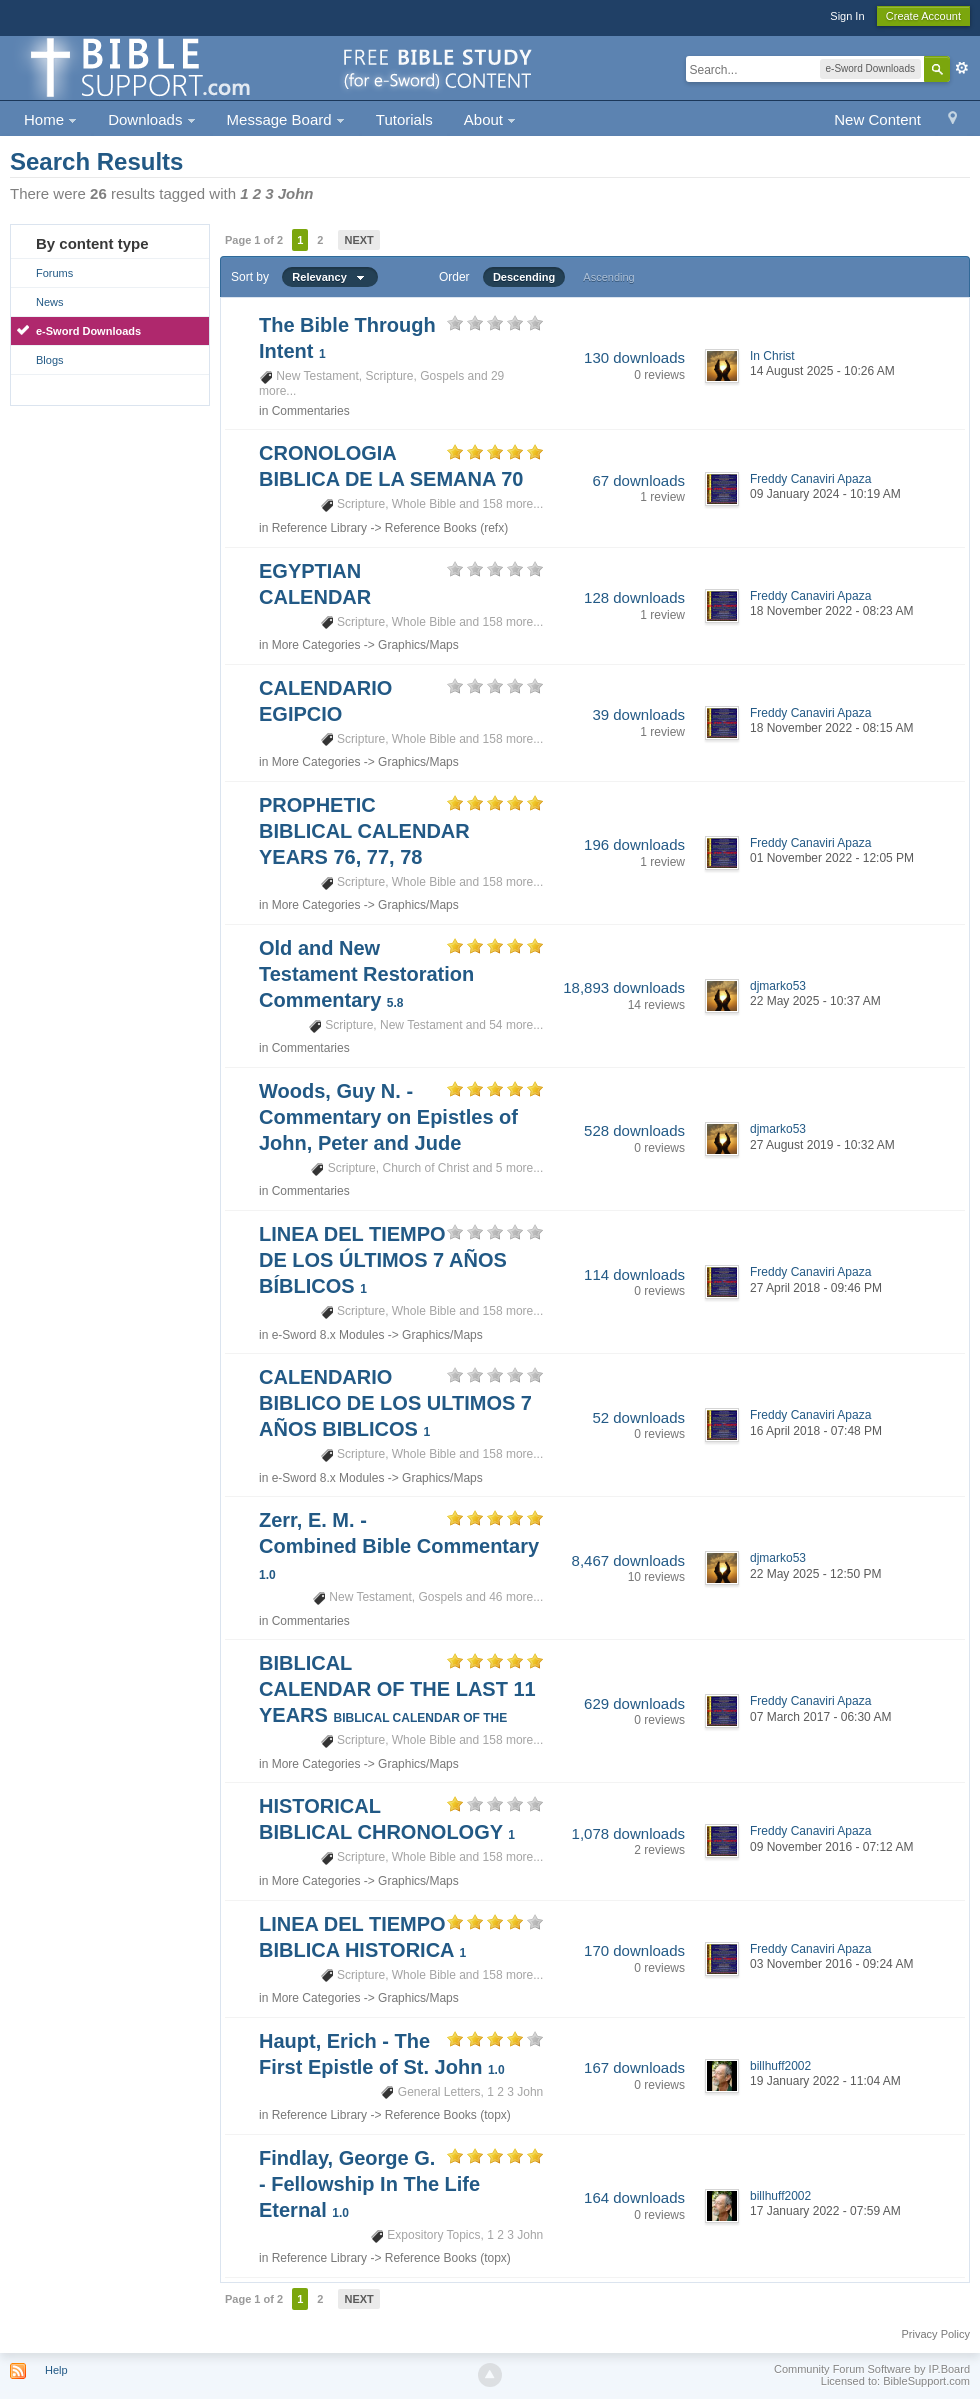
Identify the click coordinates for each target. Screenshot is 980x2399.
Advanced (962, 68)
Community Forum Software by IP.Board (872, 2369)
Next (358, 240)
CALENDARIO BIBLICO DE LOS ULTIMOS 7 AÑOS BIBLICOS (395, 1403)
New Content (877, 119)
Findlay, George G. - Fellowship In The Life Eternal (369, 2184)
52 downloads (638, 1417)
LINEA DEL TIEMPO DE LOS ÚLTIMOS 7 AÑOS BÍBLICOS (383, 1260)
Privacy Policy (936, 2334)
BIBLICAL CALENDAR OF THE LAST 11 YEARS (397, 1689)
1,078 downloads (628, 1833)
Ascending (608, 277)
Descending (524, 277)
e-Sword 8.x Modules (328, 1335)
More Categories (316, 645)
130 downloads (634, 357)
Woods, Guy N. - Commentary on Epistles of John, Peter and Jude (388, 1117)
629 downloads (634, 1703)
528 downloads (634, 1130)
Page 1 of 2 (254, 240)
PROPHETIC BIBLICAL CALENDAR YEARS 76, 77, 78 (364, 831)
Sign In (847, 16)
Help (56, 2370)
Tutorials (404, 119)
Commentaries (311, 411)
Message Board (286, 119)
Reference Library (319, 528)
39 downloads (638, 714)
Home (50, 119)
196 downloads (634, 844)
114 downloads (634, 1274)
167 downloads (634, 2067)
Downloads (151, 119)
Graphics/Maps (418, 645)
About (490, 119)
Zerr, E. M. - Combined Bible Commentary (399, 1545)
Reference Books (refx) (446, 528)
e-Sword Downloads (88, 331)
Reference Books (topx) (448, 2115)
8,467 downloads (628, 1560)
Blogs (50, 360)
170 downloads (634, 1950)
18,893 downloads (624, 987)
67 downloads (638, 480)
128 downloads (634, 597)
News (50, 302)
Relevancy (330, 277)
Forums (54, 273)
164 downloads (634, 2197)
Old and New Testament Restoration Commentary (366, 974)
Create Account (923, 16)
